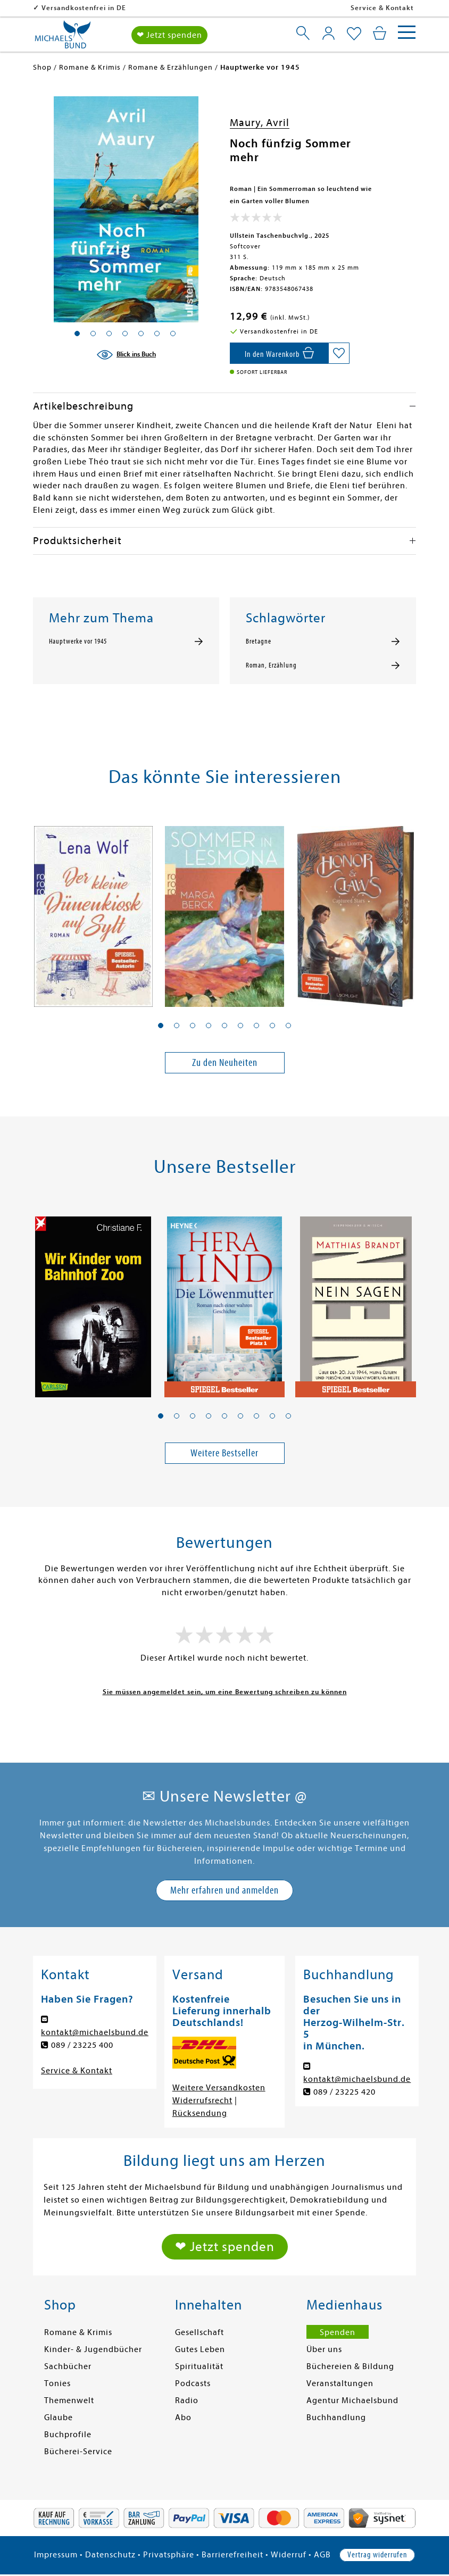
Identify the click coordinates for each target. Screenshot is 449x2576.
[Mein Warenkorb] (379, 33)
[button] (160, 1025)
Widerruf (288, 2555)
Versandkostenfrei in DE (152, 8)
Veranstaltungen (339, 2383)
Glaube (58, 2417)
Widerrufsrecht (202, 2100)
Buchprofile (68, 2434)
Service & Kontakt (382, 8)
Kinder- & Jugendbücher (93, 2349)
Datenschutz (110, 2555)
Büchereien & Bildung (350, 2366)
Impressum (56, 2555)
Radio (186, 2400)
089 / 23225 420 (344, 2092)
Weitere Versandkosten (218, 2088)
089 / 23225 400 (82, 2045)
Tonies (57, 2383)
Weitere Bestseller (224, 1453)
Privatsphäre (168, 2555)
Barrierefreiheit (232, 2555)
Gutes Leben (200, 2349)
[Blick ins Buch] (126, 354)
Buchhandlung (336, 2417)
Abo (183, 2417)
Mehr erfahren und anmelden (224, 1890)
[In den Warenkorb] (279, 353)
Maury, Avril (259, 122)
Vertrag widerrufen (377, 2555)
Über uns (324, 2349)
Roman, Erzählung (271, 665)
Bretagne (258, 641)
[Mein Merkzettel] (354, 34)
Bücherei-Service (78, 2451)
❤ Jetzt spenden (169, 35)
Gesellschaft (199, 2332)
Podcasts (193, 2383)
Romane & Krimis (78, 2332)
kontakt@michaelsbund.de (94, 2032)
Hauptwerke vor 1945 (78, 641)
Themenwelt (69, 2400)
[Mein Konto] (328, 33)
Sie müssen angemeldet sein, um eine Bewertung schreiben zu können (225, 1692)
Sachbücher (68, 2366)
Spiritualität (199, 2366)
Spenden (337, 2332)
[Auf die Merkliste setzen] (339, 353)
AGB (322, 2555)
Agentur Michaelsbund (352, 2400)
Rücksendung (199, 2113)
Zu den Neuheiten (224, 1062)
